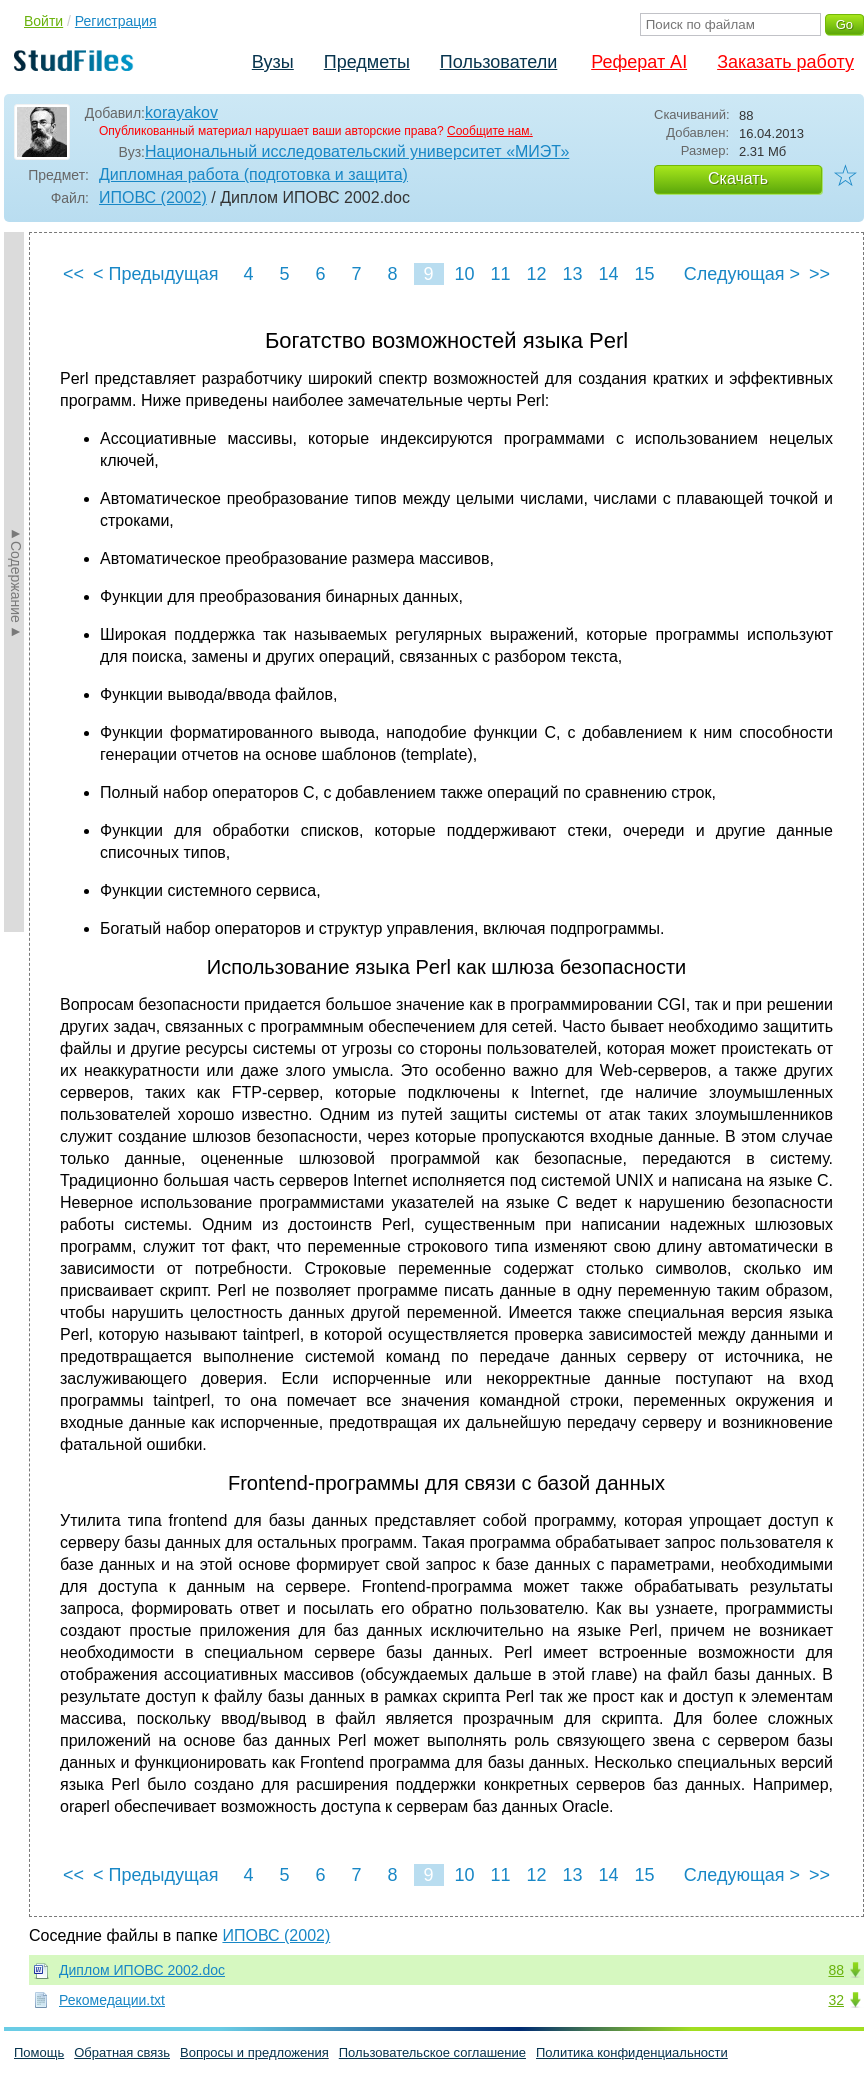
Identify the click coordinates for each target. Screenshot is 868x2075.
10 (464, 274)
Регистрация (116, 21)
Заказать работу (785, 62)
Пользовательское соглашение (432, 2052)
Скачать (738, 178)
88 (836, 1970)
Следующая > (742, 274)
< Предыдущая (156, 274)
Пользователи (498, 62)
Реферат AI (639, 62)
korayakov (181, 112)
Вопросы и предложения (254, 2052)
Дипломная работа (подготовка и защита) (253, 174)
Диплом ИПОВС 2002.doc (142, 1970)
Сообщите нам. (490, 131)
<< (73, 274)
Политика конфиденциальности (632, 2052)
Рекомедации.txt (112, 2000)
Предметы (367, 62)
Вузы (273, 62)
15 (644, 274)
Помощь (39, 2052)
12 (536, 274)
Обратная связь (122, 2052)
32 (836, 2000)
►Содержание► (16, 582)
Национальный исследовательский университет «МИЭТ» (357, 151)
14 (608, 274)
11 (500, 274)
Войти (43, 21)
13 (572, 274)
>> (819, 274)
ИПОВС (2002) (153, 197)
